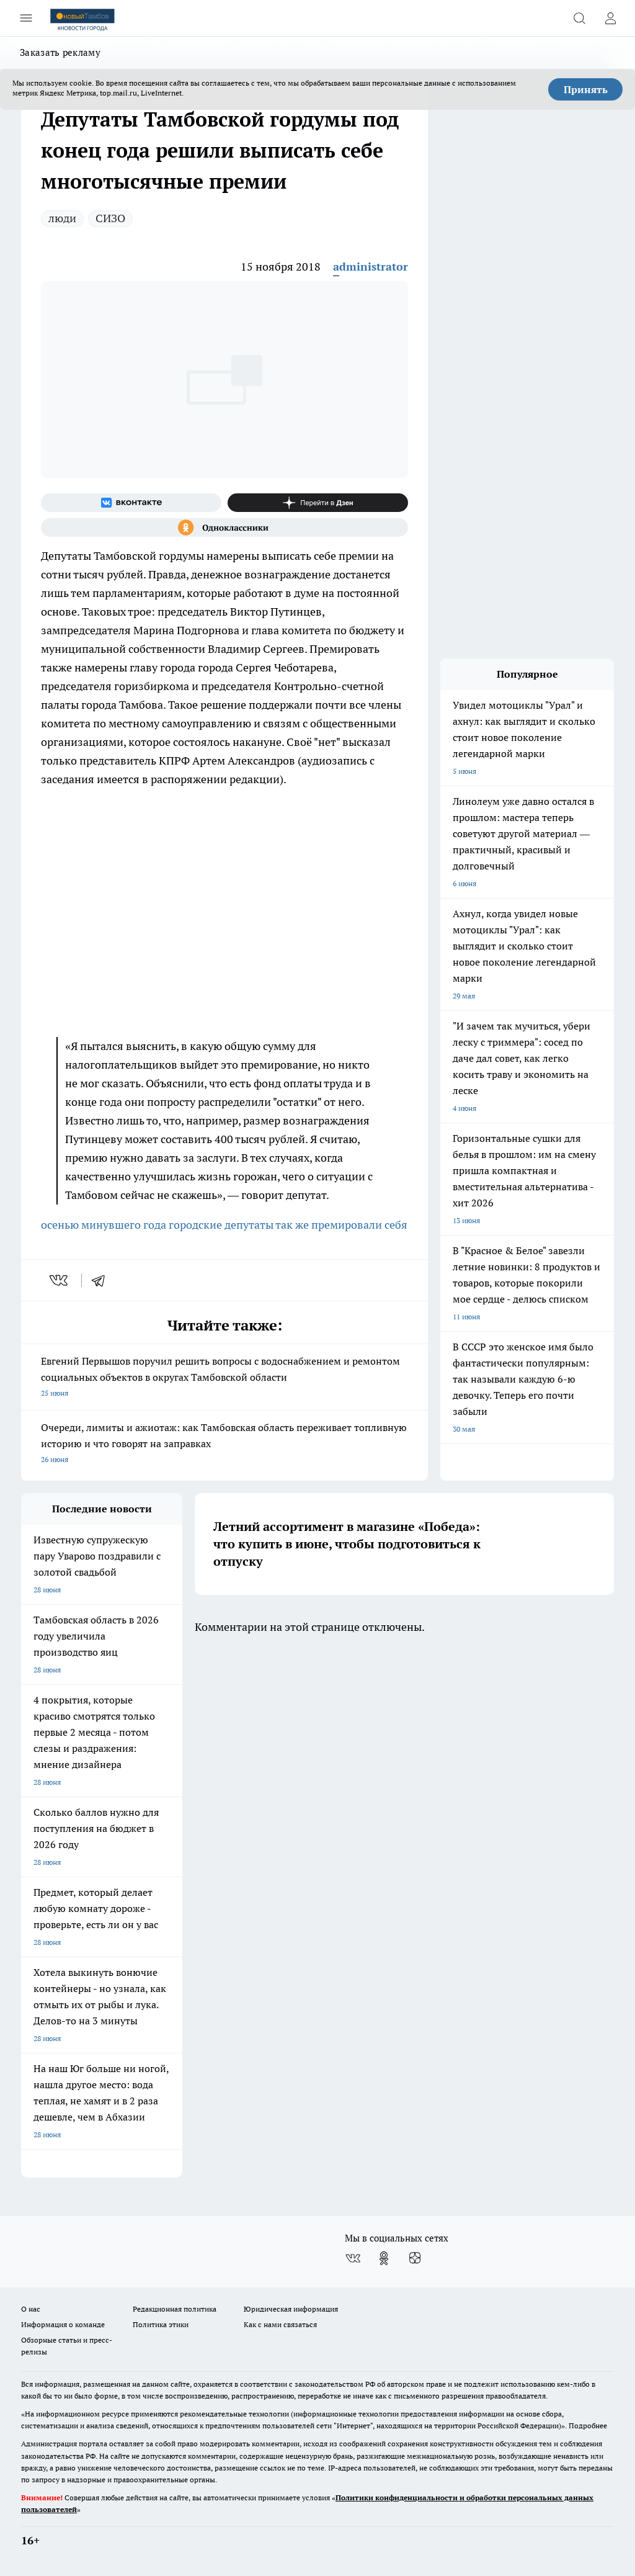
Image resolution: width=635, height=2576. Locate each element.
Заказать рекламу (60, 52)
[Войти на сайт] (610, 18)
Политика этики (161, 2324)
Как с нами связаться (280, 2324)
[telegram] (102, 1280)
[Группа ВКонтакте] (131, 502)
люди (62, 218)
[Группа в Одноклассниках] (224, 527)
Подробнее (588, 2425)
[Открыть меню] (26, 18)
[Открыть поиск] (579, 18)
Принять (586, 89)
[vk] (60, 1280)
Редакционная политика (174, 2308)
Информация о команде (63, 2324)
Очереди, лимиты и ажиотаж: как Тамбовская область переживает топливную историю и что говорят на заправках (224, 1444)
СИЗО (110, 218)
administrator (370, 266)
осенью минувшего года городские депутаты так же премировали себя (224, 1225)
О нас (30, 2308)
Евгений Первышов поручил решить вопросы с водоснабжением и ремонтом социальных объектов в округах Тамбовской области (224, 1378)
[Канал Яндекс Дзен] (318, 502)
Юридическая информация (291, 2308)
